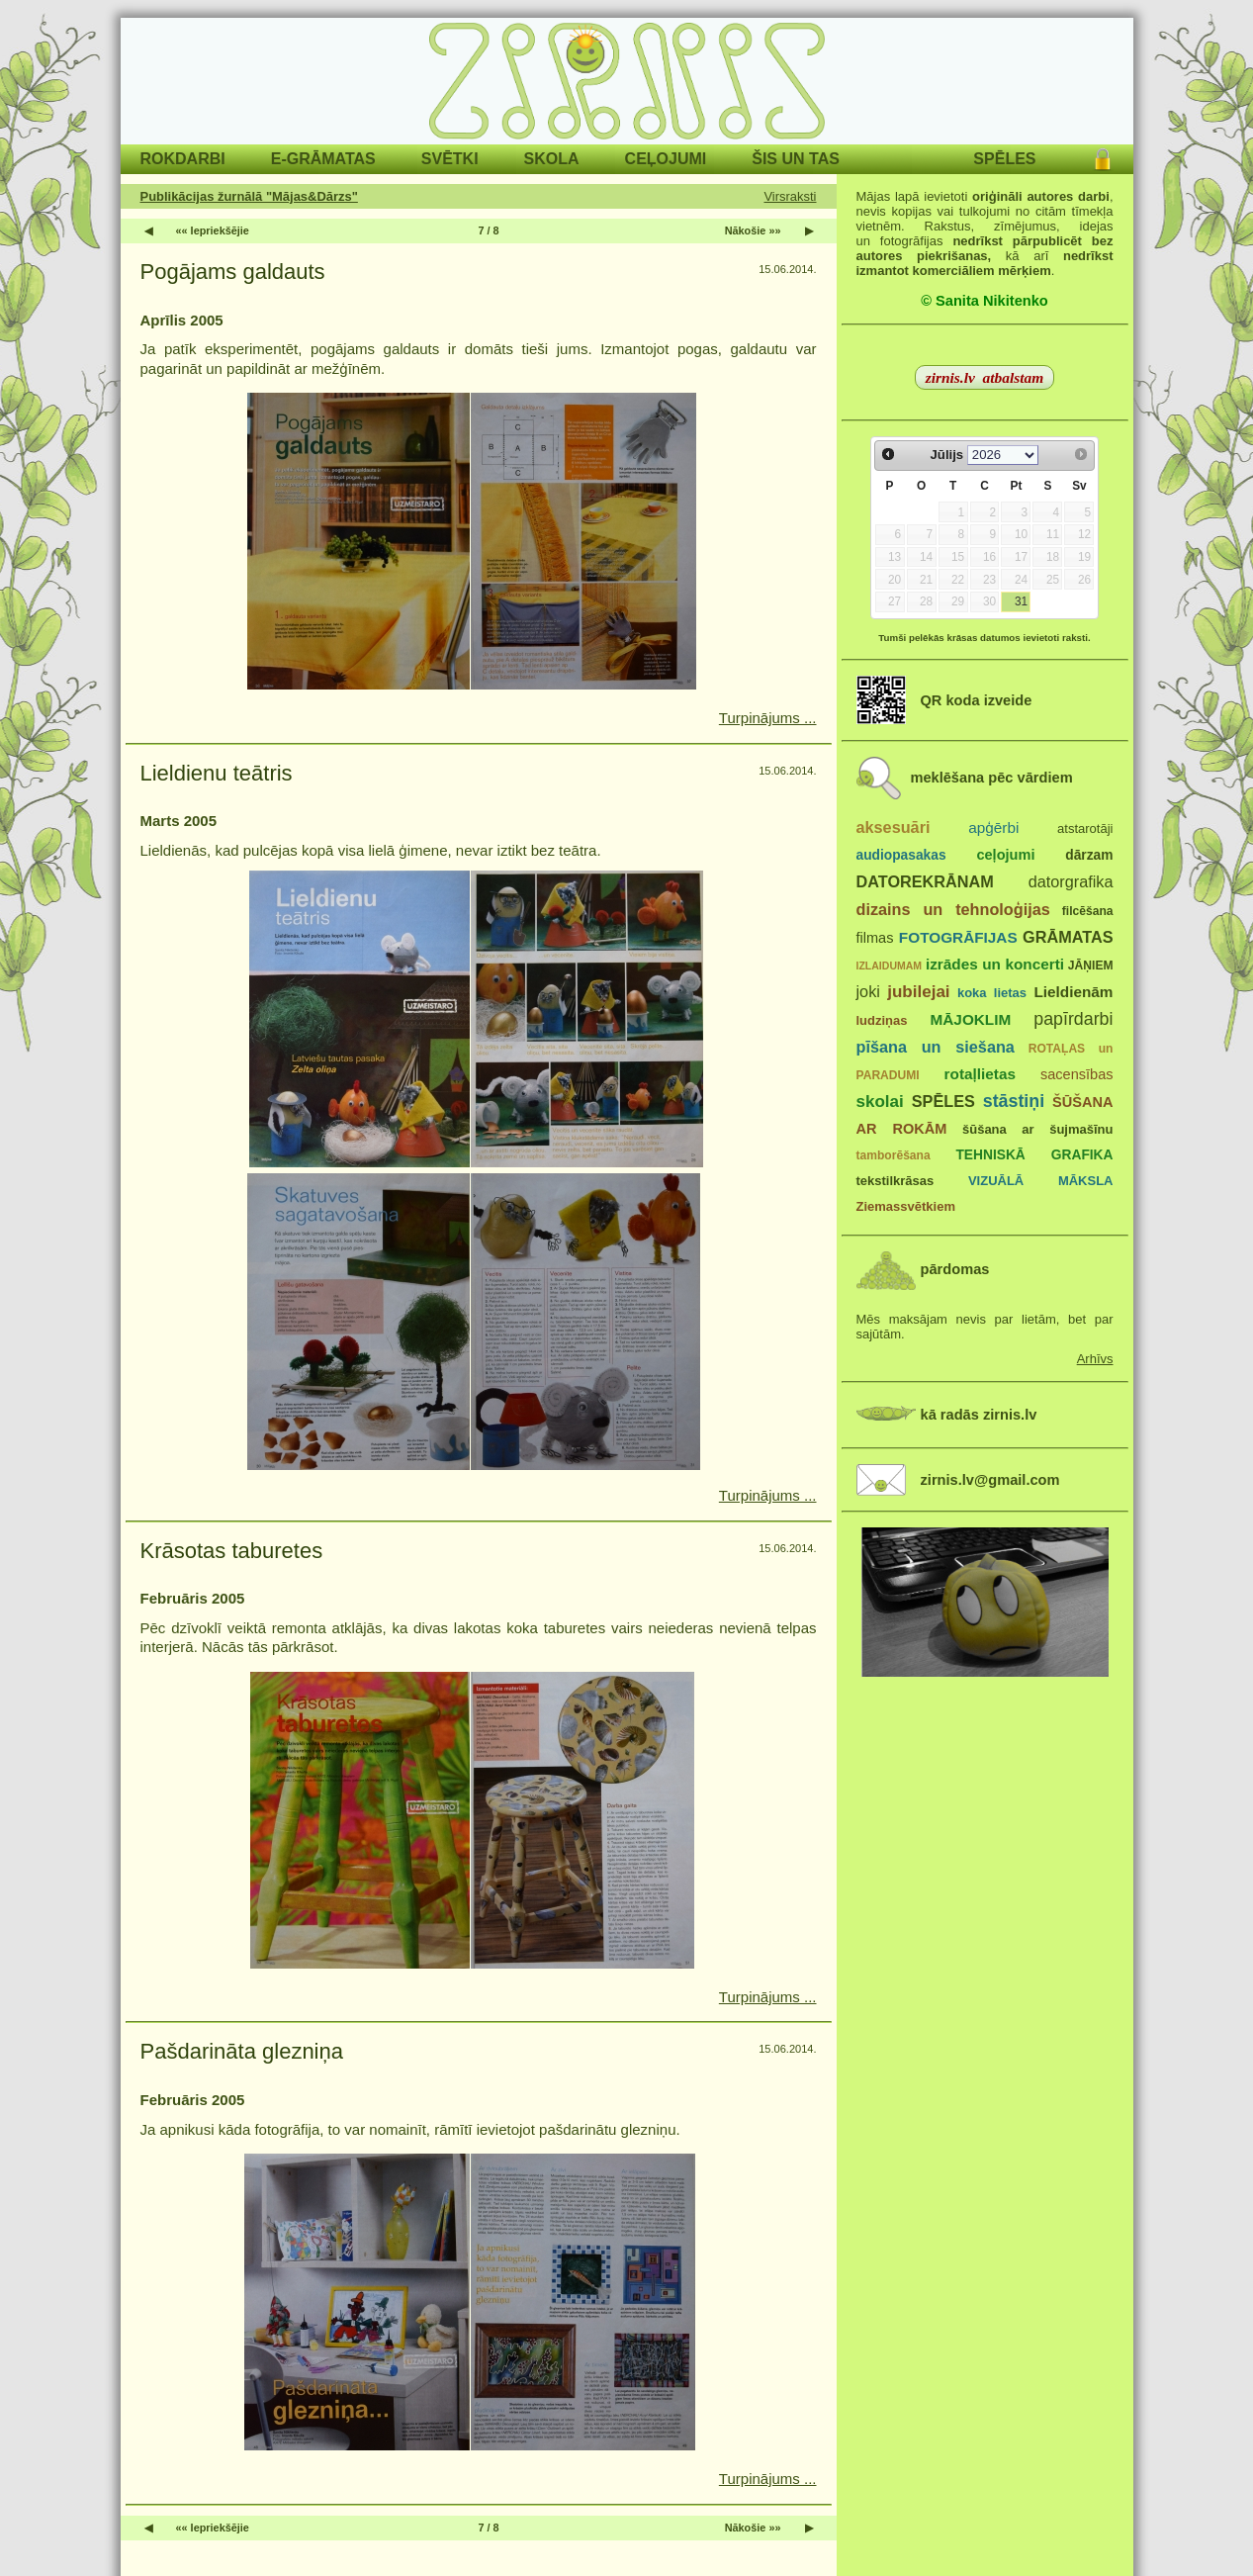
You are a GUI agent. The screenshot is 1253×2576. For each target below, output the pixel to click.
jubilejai (918, 991)
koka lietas (992, 992)
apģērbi (993, 827)
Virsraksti (789, 196)
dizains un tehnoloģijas (953, 909)
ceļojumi (1005, 855)
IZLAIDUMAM (889, 965)
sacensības (1077, 1074)
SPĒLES (1004, 158)
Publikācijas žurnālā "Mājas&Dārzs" (249, 196)
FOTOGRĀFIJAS (958, 937)
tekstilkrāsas (895, 1180)
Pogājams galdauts (232, 271)
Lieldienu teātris (216, 773)
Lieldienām (1073, 991)
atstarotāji (1085, 828)
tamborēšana (893, 1155)
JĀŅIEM (1091, 965)
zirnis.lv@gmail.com (990, 1480)
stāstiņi (1013, 1101)
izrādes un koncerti (995, 964)
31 (1021, 601)
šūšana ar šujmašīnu (1037, 1129)
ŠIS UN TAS (796, 158)
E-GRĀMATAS (323, 158)
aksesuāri (893, 827)
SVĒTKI (450, 158)
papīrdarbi (1073, 1019)
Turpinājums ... (768, 717)
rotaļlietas (980, 1073)
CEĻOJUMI (666, 158)
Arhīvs (1095, 1358)
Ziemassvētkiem (905, 1206)
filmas (875, 938)
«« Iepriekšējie (212, 230)
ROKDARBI (182, 158)
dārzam (1089, 855)
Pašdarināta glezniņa (241, 2051)
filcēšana (1088, 911)
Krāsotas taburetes (231, 1550)
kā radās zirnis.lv (979, 1415)
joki (868, 991)
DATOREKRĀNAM (925, 881)
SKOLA (552, 158)
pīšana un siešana (935, 1047)
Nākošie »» (753, 230)
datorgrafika (1071, 881)
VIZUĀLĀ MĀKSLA (1041, 1180)
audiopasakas (901, 855)
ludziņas (882, 1020)
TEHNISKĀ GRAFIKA (1034, 1155)
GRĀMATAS (1068, 937)
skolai (880, 1101)
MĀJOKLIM (971, 1019)
